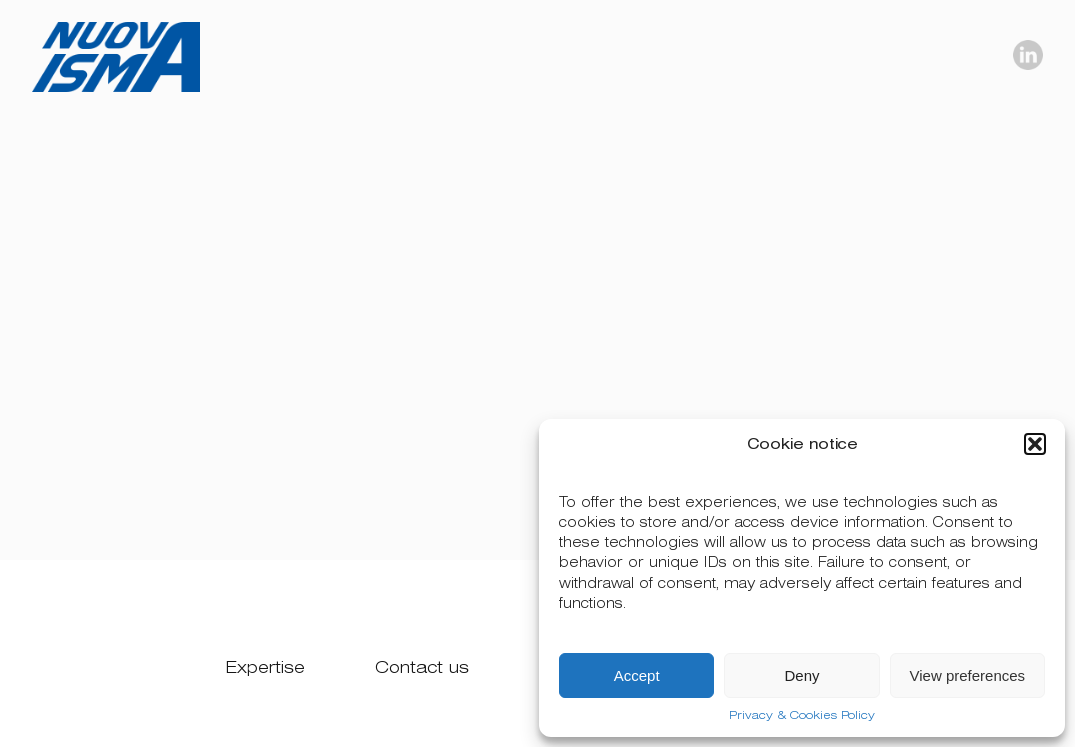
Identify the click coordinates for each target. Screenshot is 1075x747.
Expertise (265, 667)
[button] (1035, 444)
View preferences (968, 675)
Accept (637, 675)
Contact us (422, 667)
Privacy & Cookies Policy (802, 715)
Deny (801, 675)
